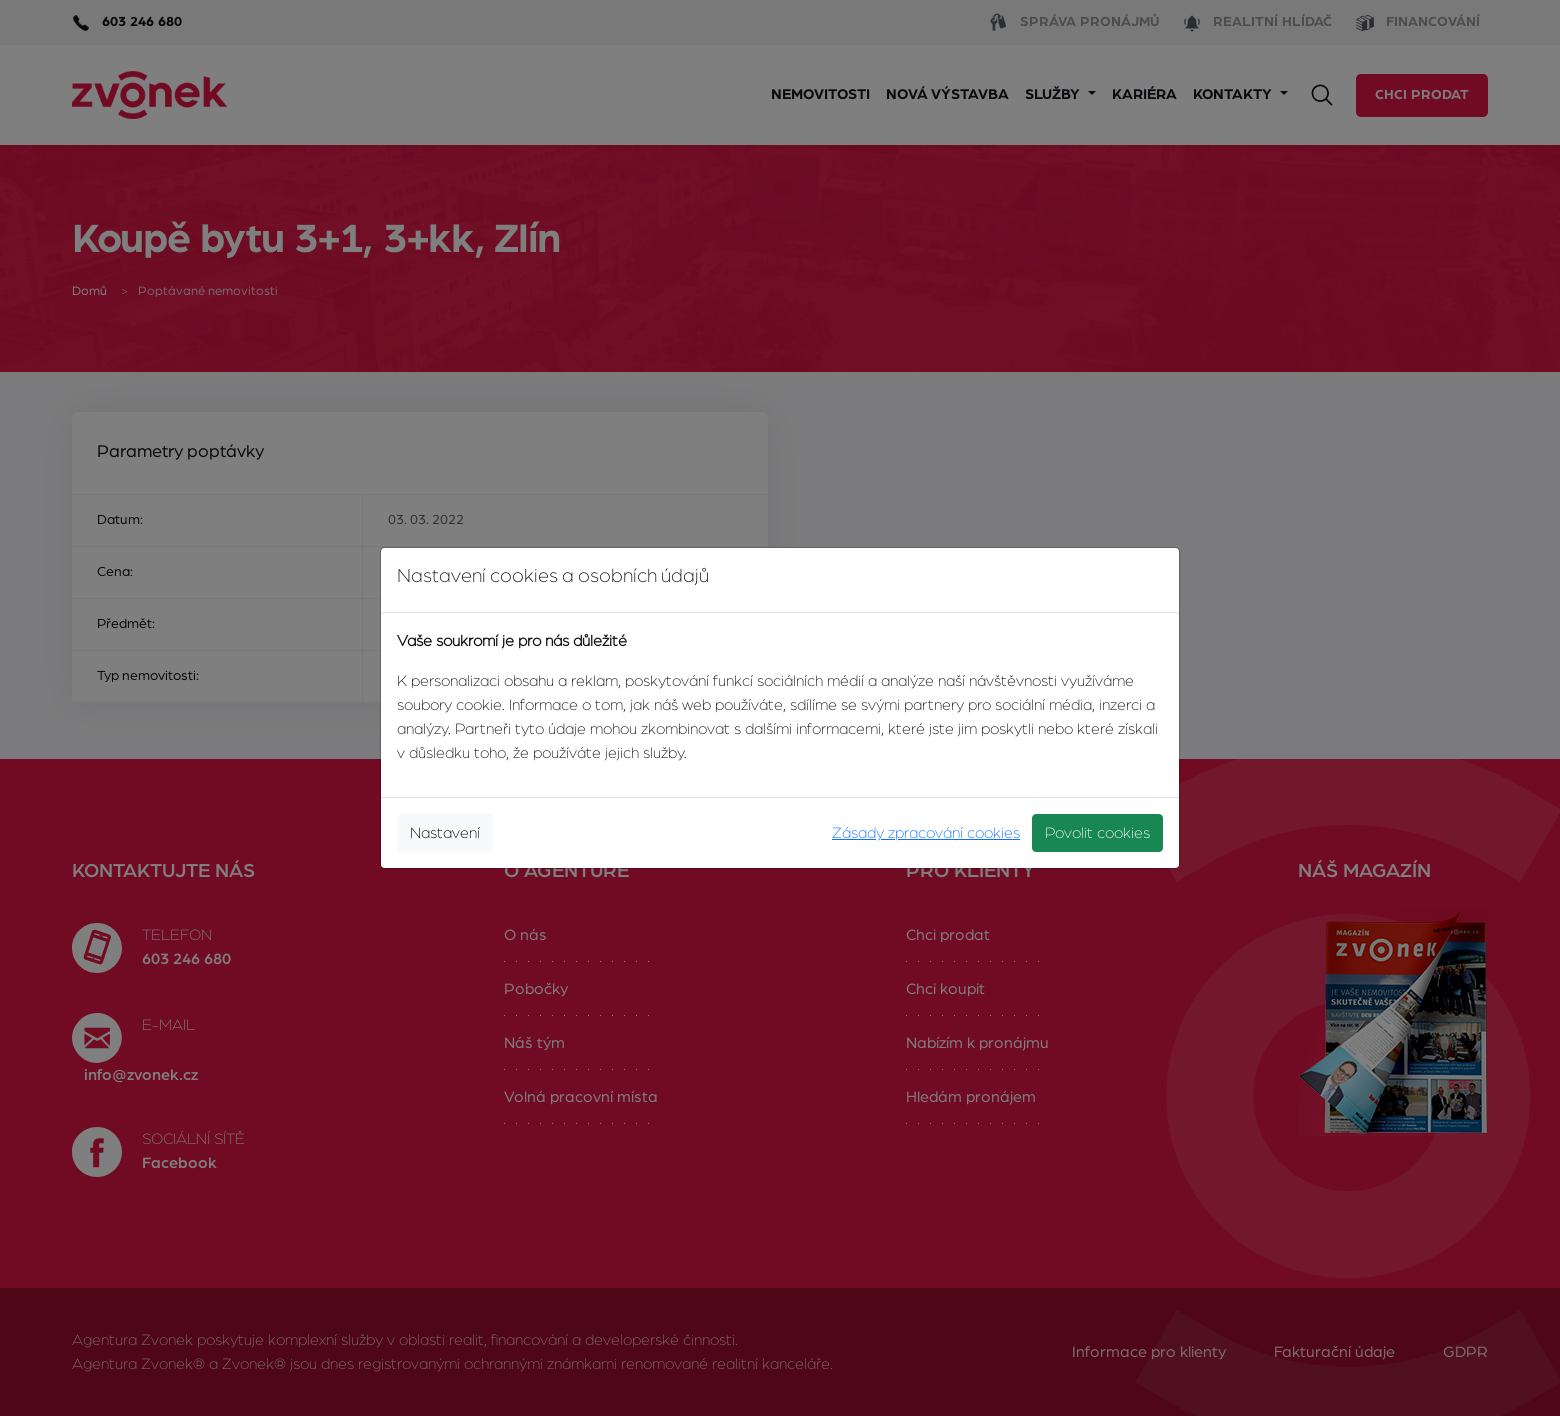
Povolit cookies (1097, 833)
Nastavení (445, 833)
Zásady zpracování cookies (926, 833)
